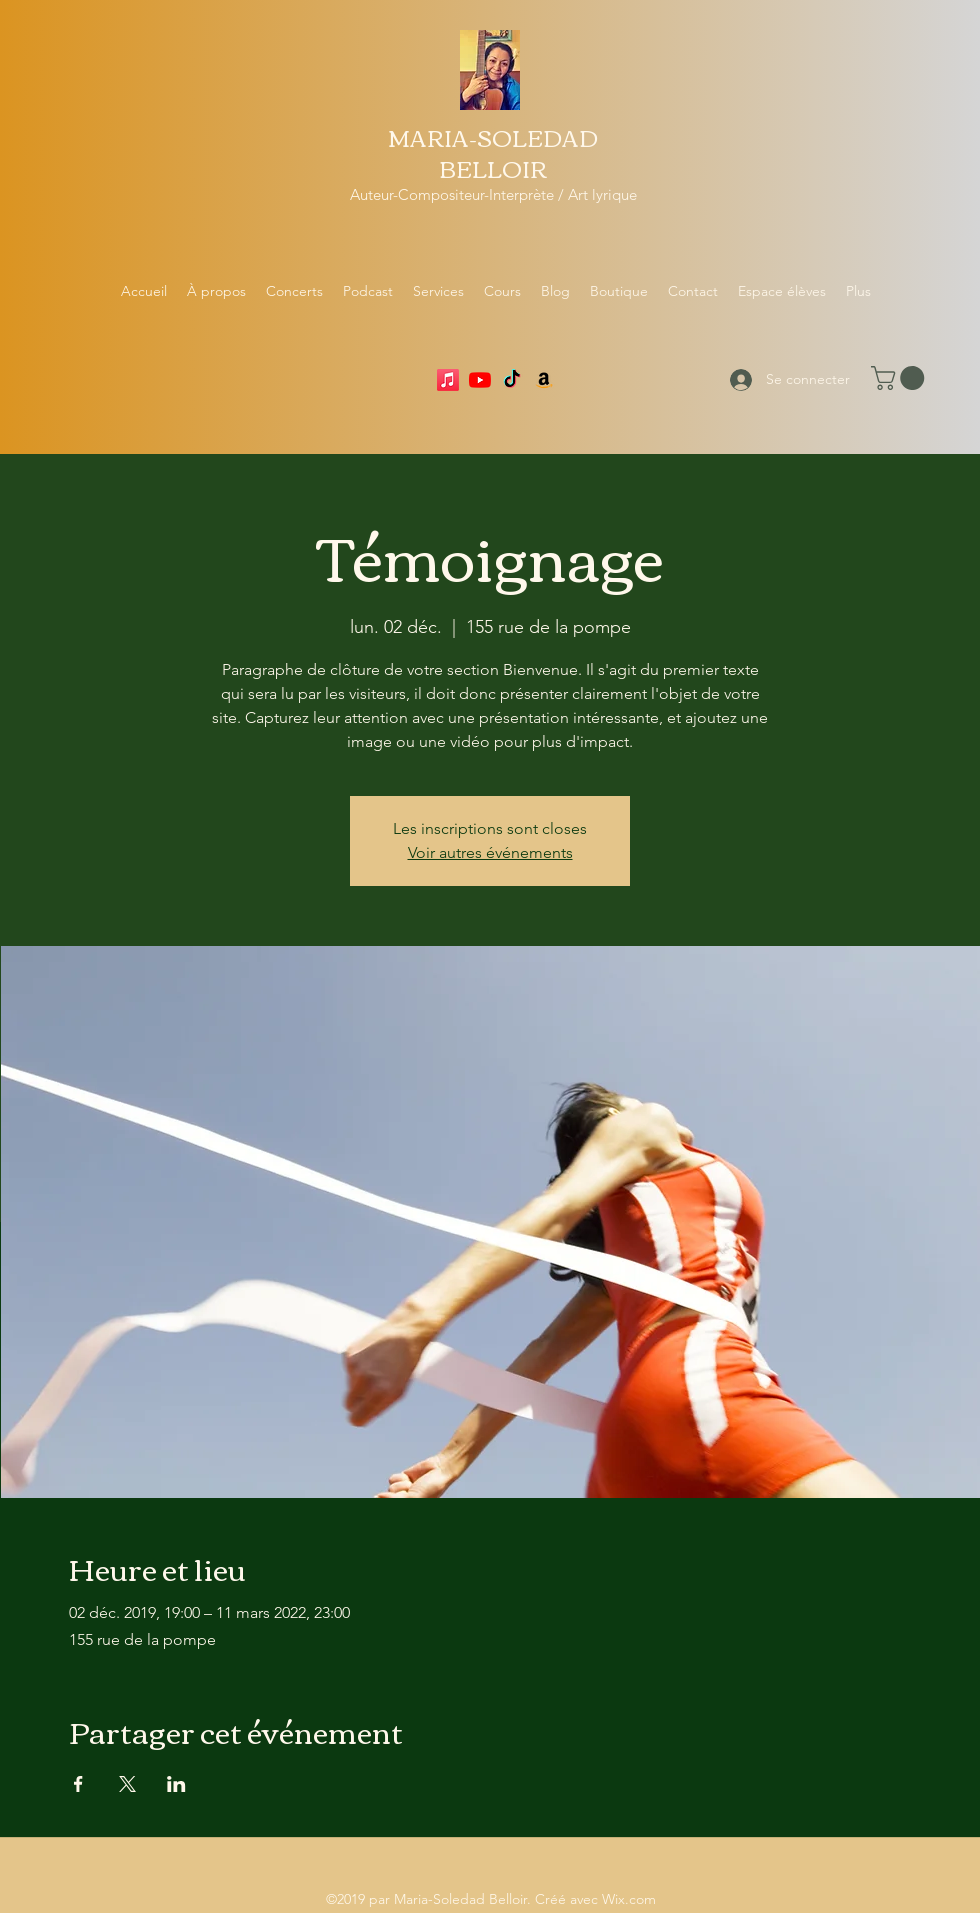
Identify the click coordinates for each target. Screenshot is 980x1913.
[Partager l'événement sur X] (127, 1784)
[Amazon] (544, 380)
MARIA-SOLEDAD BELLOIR (493, 152)
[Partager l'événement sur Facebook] (78, 1784)
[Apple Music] (448, 380)
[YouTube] (480, 380)
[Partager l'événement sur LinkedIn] (176, 1784)
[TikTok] (512, 380)
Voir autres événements (490, 852)
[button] (900, 378)
